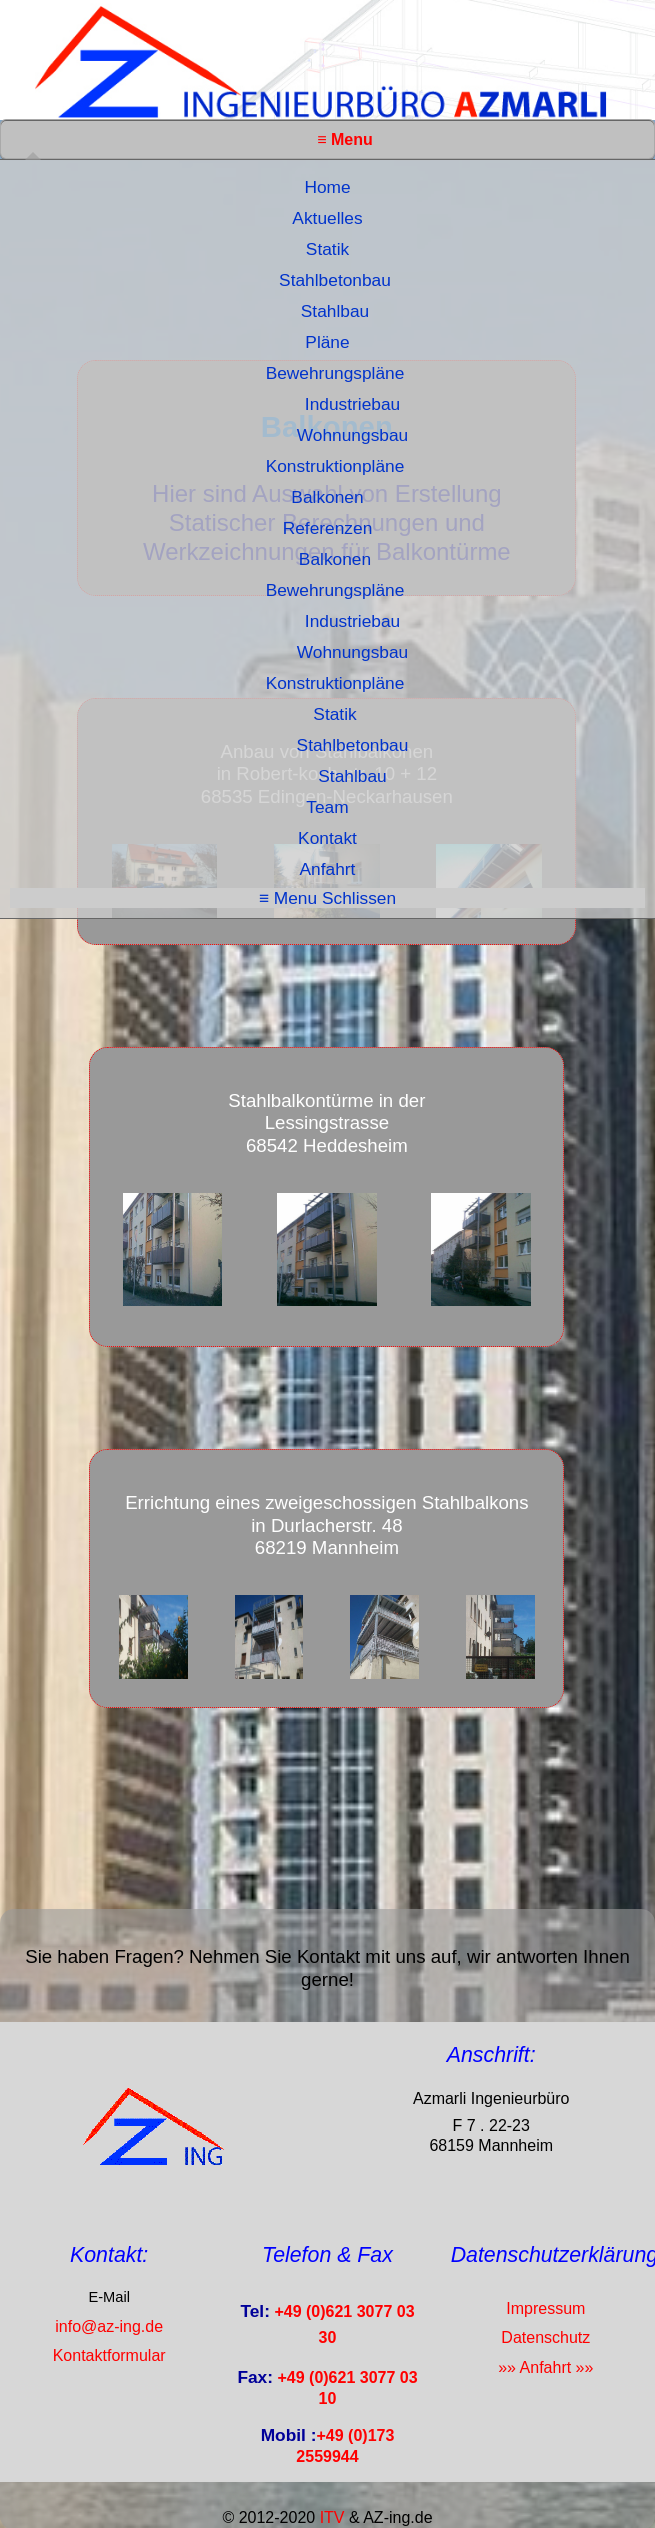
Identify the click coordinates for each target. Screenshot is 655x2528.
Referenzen (328, 528)
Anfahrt (328, 869)
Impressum (545, 2308)
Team (327, 807)
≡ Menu (345, 139)
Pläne (327, 342)
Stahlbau (335, 311)
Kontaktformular (109, 2355)
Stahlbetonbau (335, 280)
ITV (332, 2517)
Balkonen (327, 497)
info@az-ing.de (109, 2326)
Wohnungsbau (352, 435)
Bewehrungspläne (335, 373)
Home (327, 187)
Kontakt (327, 838)
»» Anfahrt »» (545, 2367)
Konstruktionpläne (335, 466)
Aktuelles (327, 218)
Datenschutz (545, 2337)
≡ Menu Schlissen (327, 898)
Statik (327, 249)
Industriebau (352, 404)
